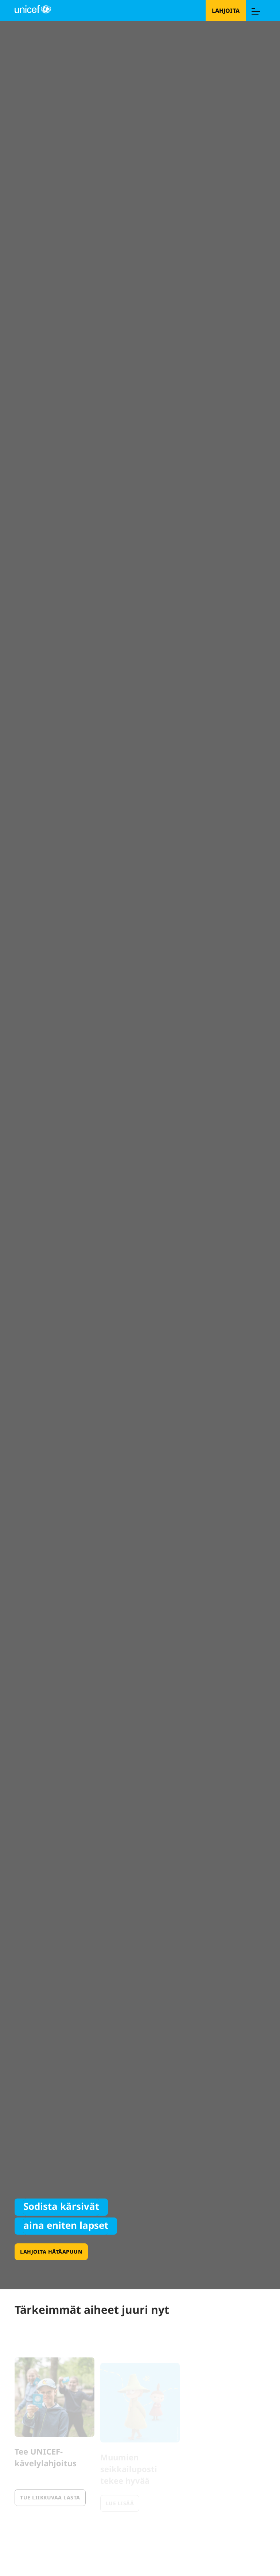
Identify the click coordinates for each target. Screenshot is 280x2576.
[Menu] (255, 10)
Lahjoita (226, 11)
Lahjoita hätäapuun (51, 2251)
